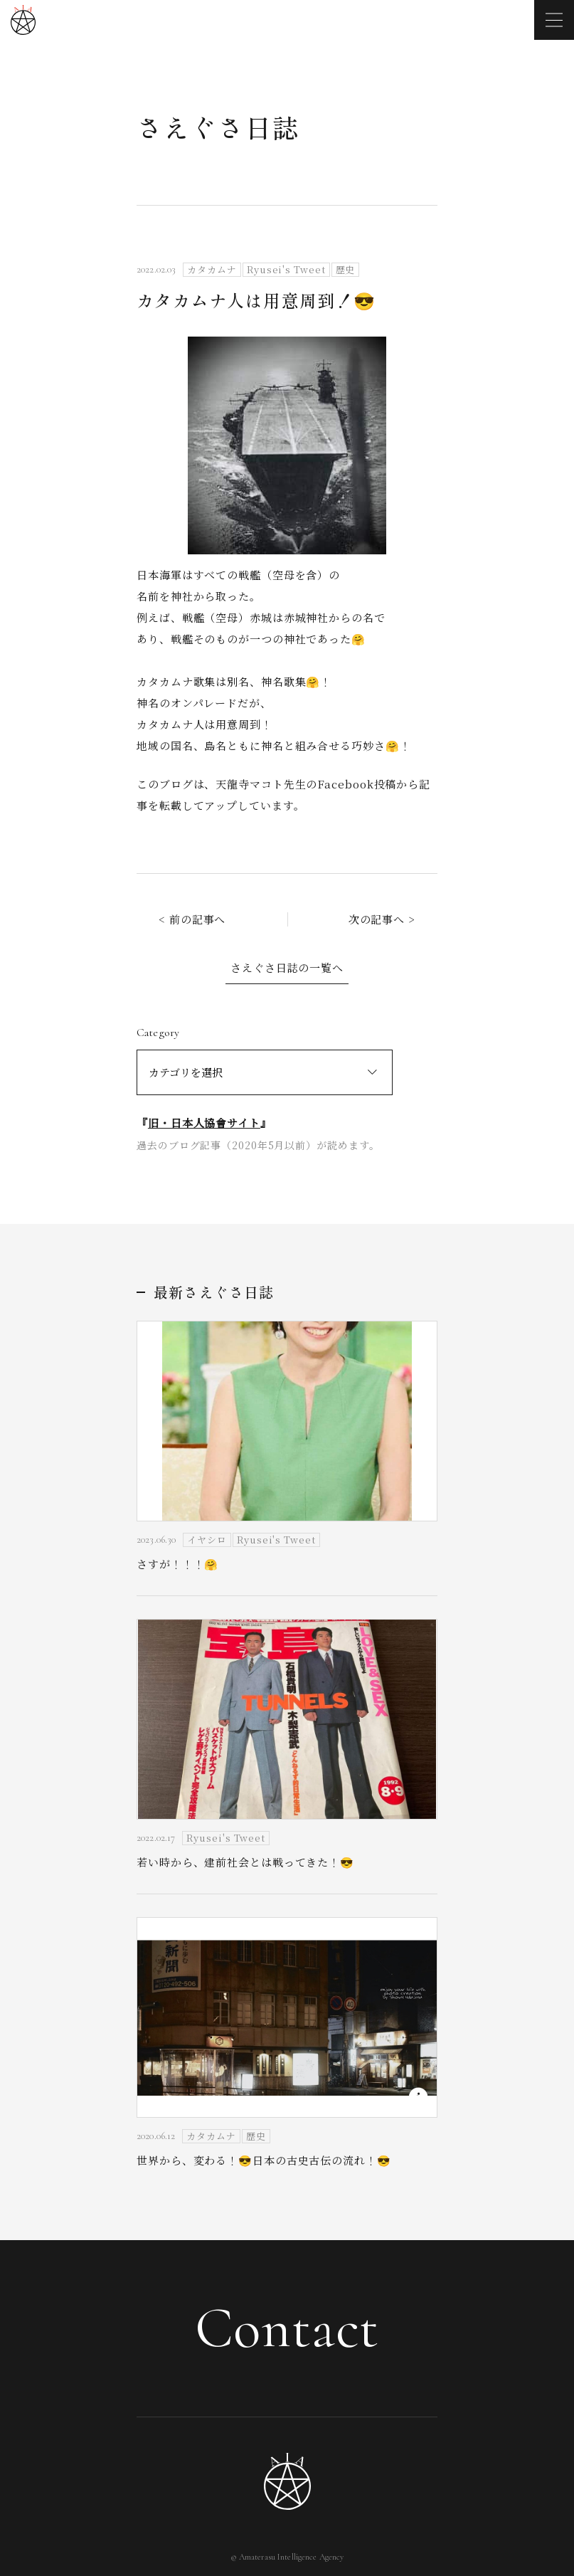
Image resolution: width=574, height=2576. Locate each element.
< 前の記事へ (192, 919)
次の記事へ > (382, 919)
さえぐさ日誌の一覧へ (287, 967)
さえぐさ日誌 (218, 126)
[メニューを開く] (554, 20)
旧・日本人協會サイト (204, 1122)
